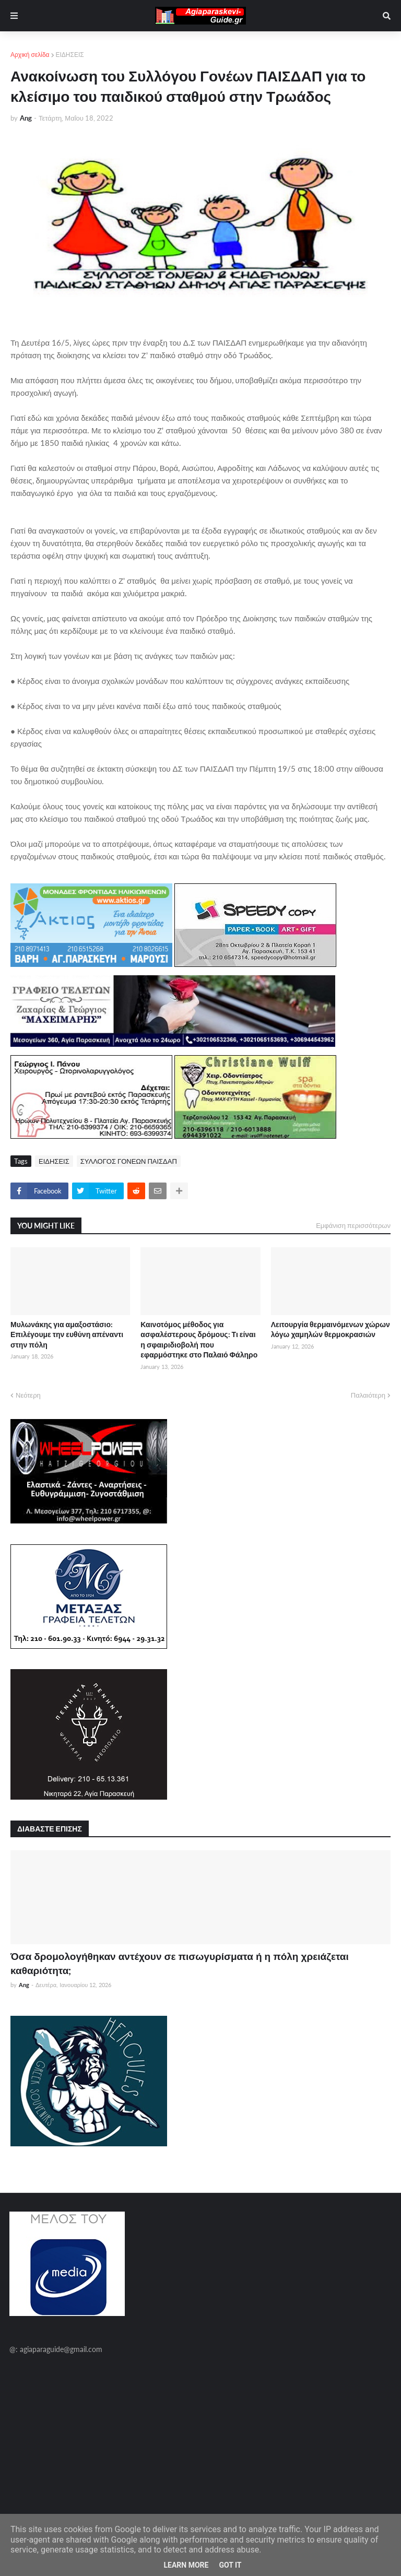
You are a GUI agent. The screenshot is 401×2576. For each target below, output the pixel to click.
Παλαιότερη (368, 1395)
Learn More (185, 2565)
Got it (230, 2565)
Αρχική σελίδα (30, 54)
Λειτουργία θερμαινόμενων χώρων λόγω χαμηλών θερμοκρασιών (330, 1329)
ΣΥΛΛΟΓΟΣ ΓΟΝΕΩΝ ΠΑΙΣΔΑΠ (128, 1161)
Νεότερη (28, 1395)
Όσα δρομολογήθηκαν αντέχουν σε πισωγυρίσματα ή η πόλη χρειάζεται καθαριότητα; (179, 1963)
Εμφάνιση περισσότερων (353, 1225)
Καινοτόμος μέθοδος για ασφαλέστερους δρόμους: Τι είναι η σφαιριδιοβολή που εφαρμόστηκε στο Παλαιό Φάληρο (198, 1340)
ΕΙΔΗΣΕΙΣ (70, 54)
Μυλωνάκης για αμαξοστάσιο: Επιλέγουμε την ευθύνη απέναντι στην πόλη (66, 1334)
